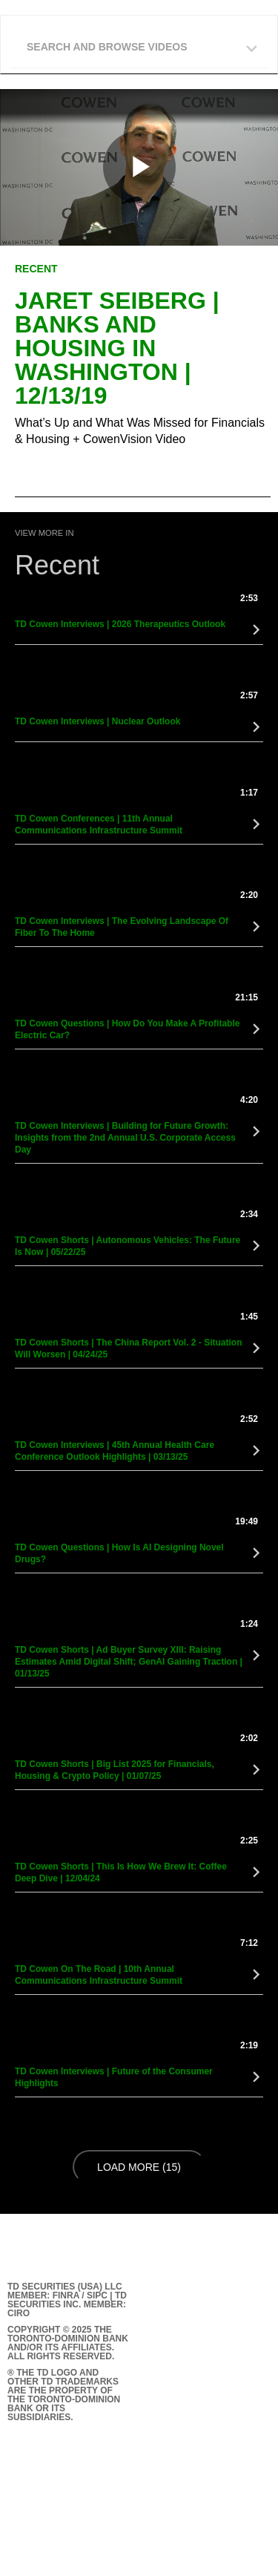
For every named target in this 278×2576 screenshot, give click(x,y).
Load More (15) (141, 2166)
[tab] (139, 45)
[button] (143, 43)
